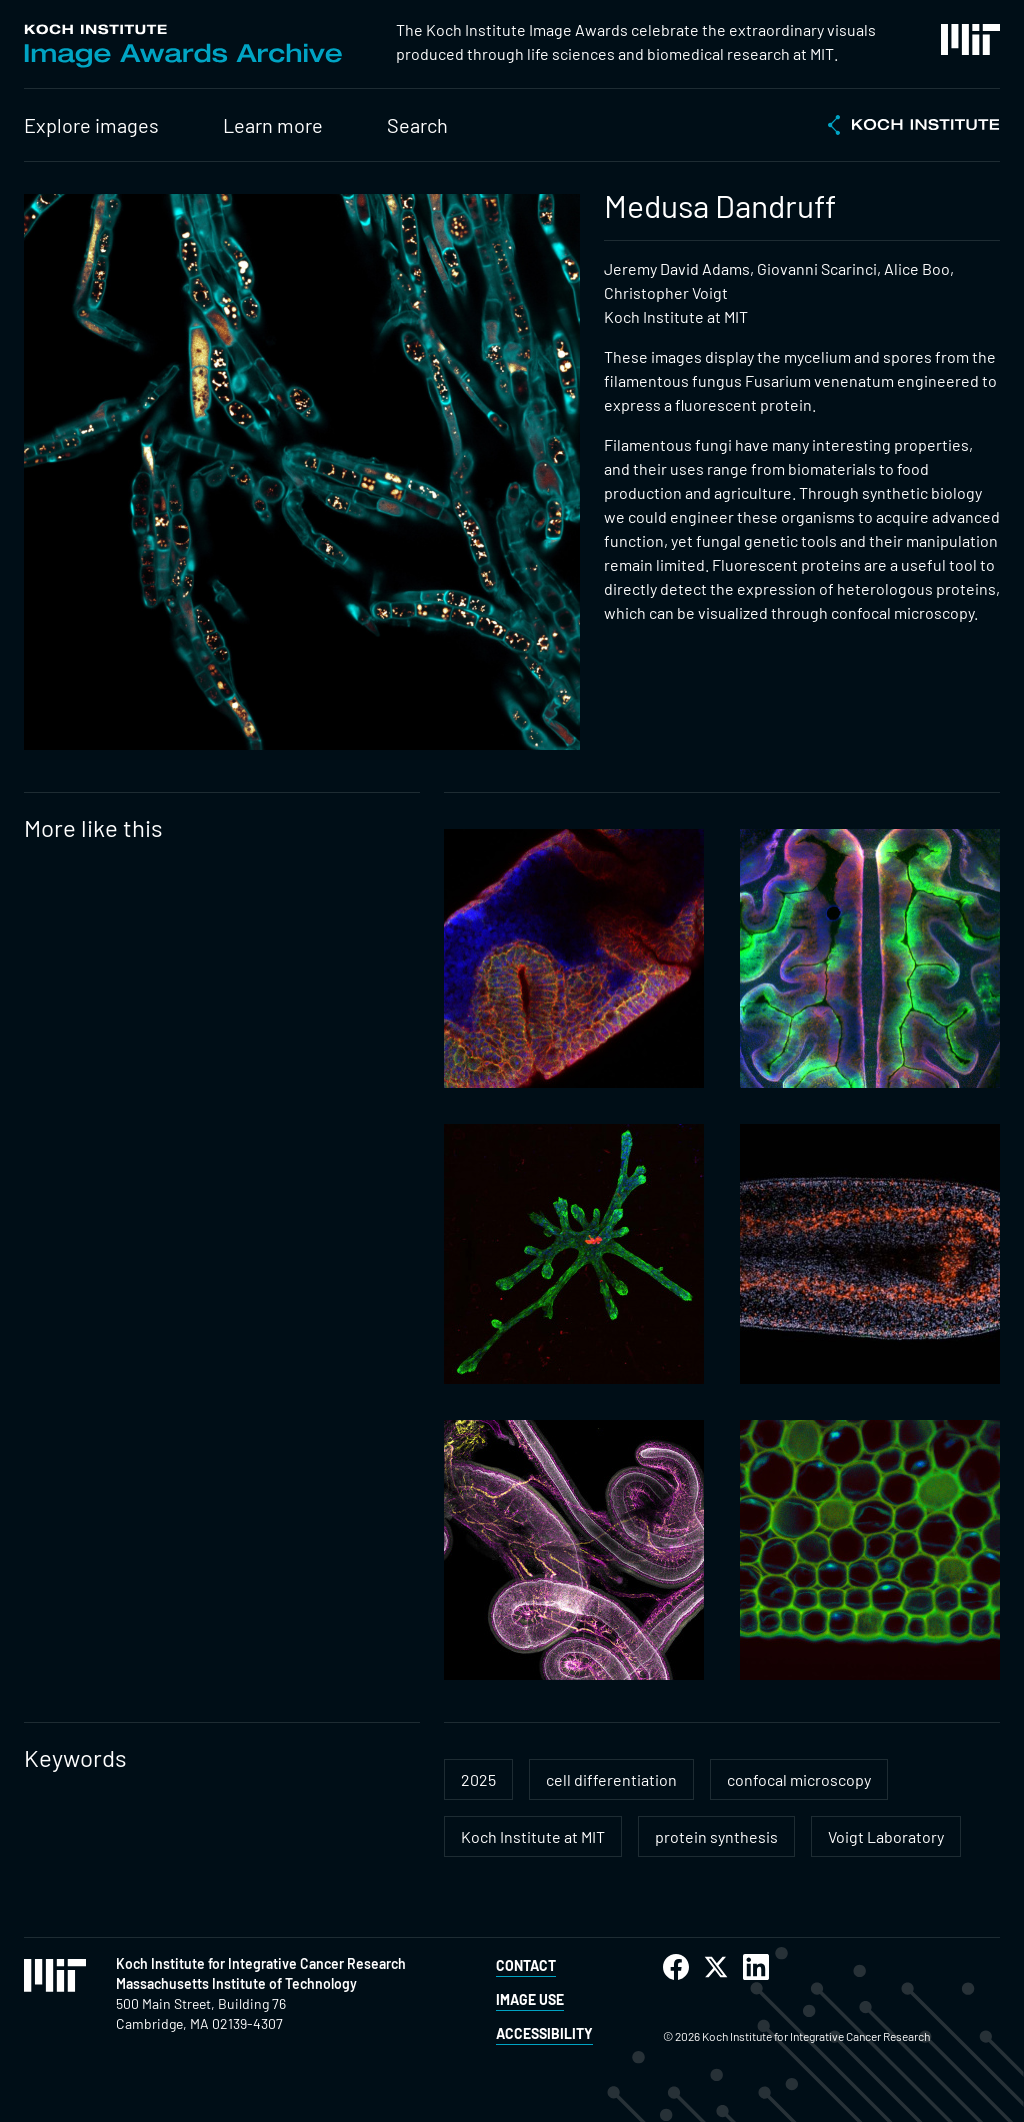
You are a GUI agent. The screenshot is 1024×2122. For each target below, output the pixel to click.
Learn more (273, 125)
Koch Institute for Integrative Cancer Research (261, 1963)
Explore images (91, 125)
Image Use (530, 1999)
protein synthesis (716, 1836)
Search (417, 125)
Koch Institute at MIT (533, 1836)
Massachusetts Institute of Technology (236, 1983)
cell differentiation (611, 1779)
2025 (478, 1779)
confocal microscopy (799, 1779)
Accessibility (544, 2033)
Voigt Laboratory (886, 1836)
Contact (526, 1965)
